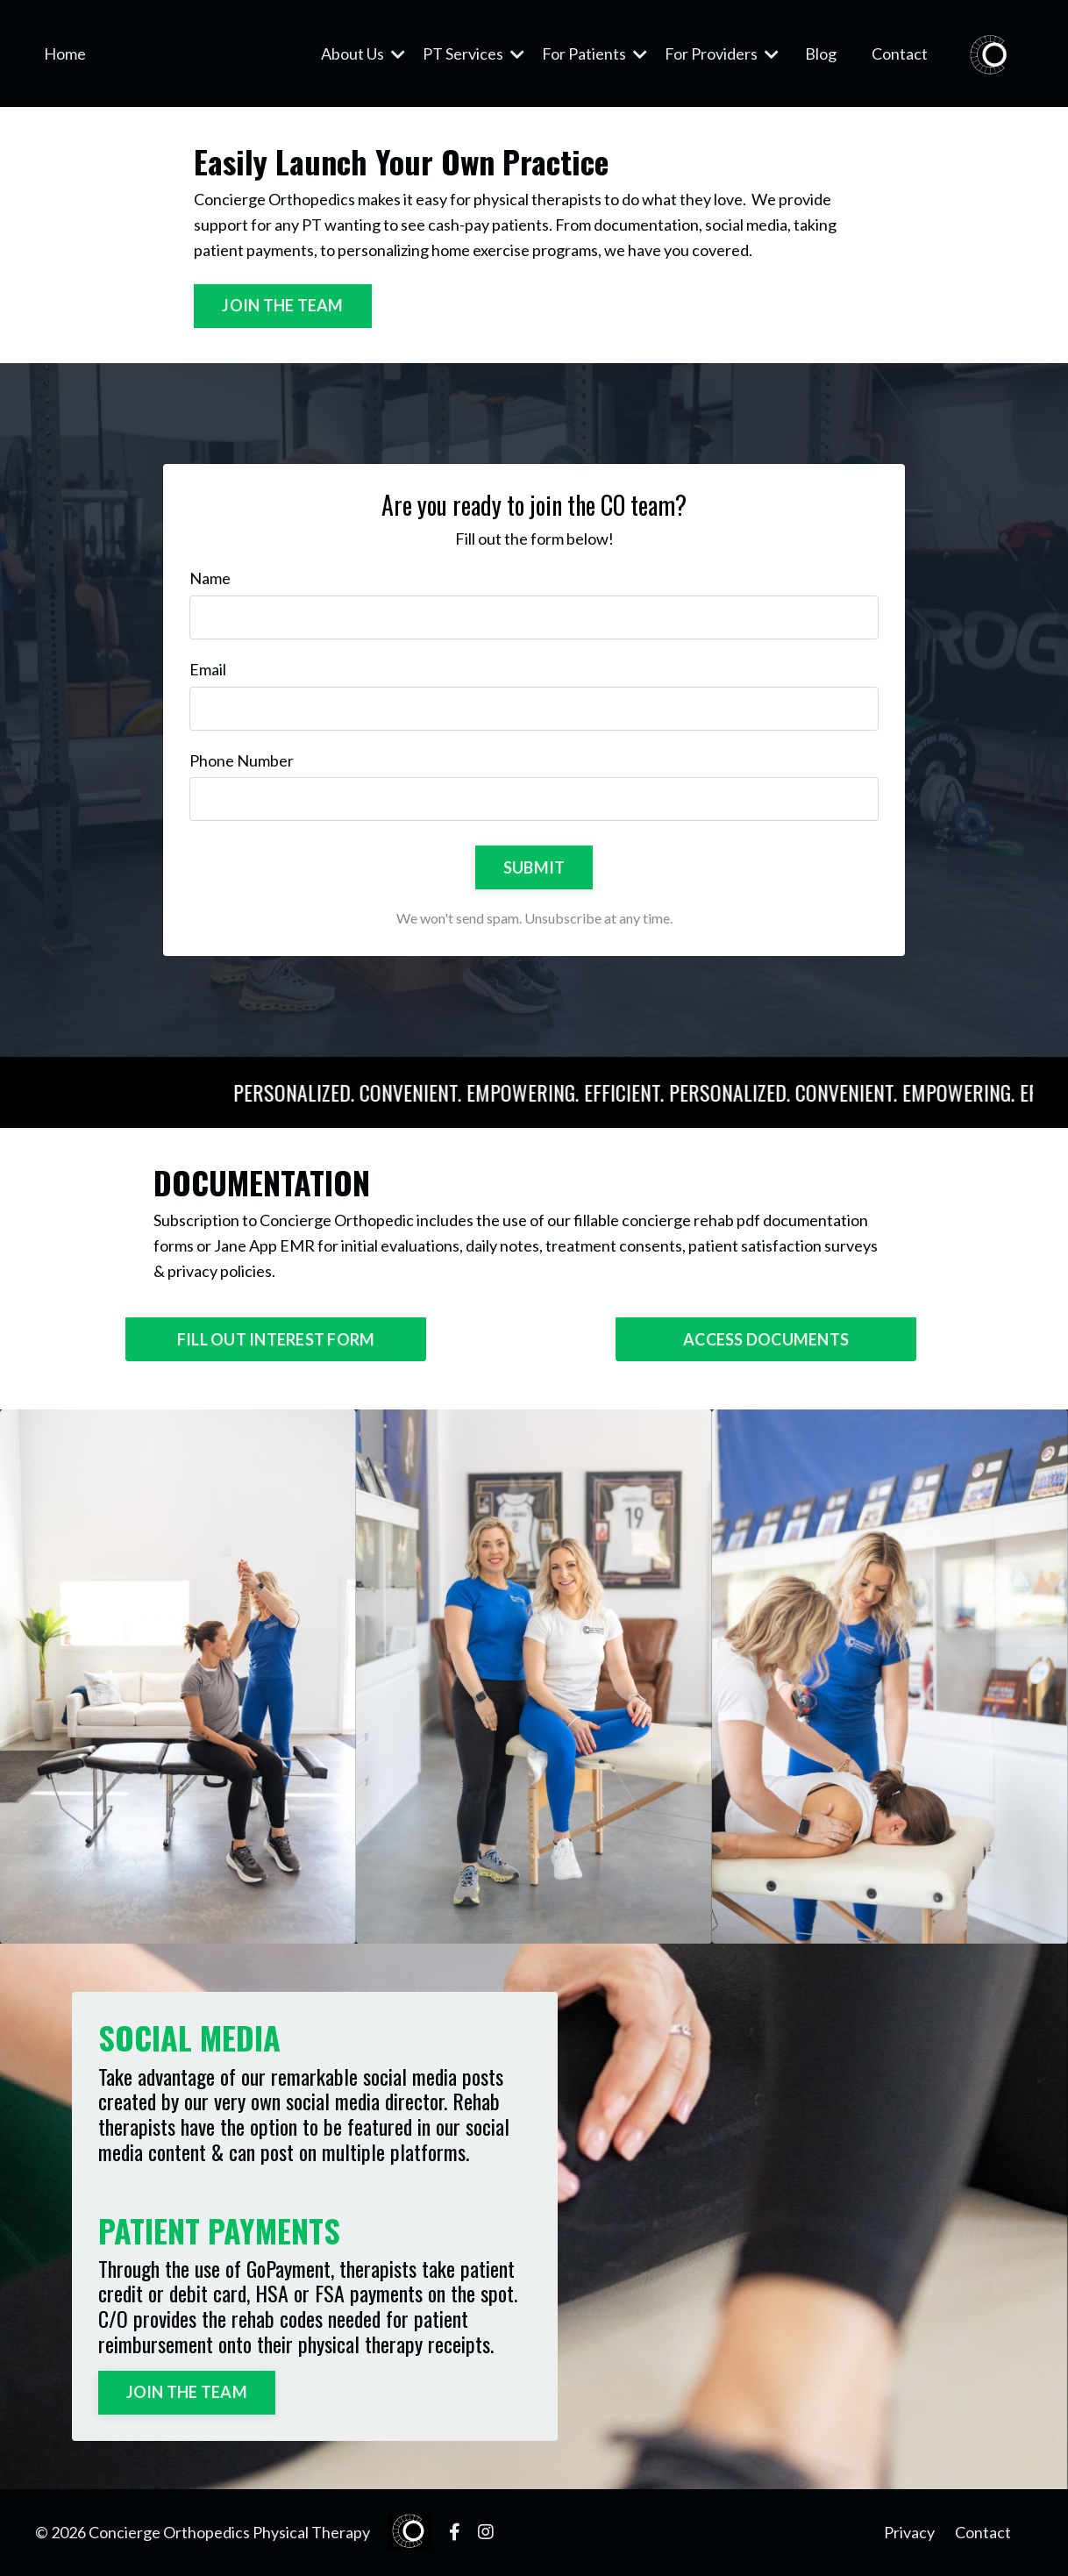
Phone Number (241, 760)
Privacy (909, 2532)
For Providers (722, 53)
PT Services (473, 53)
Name (210, 578)
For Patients (594, 53)
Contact (900, 53)
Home (65, 53)
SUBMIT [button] (534, 867)
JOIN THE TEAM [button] (282, 305)
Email (207, 669)
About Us (363, 53)
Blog (821, 53)
